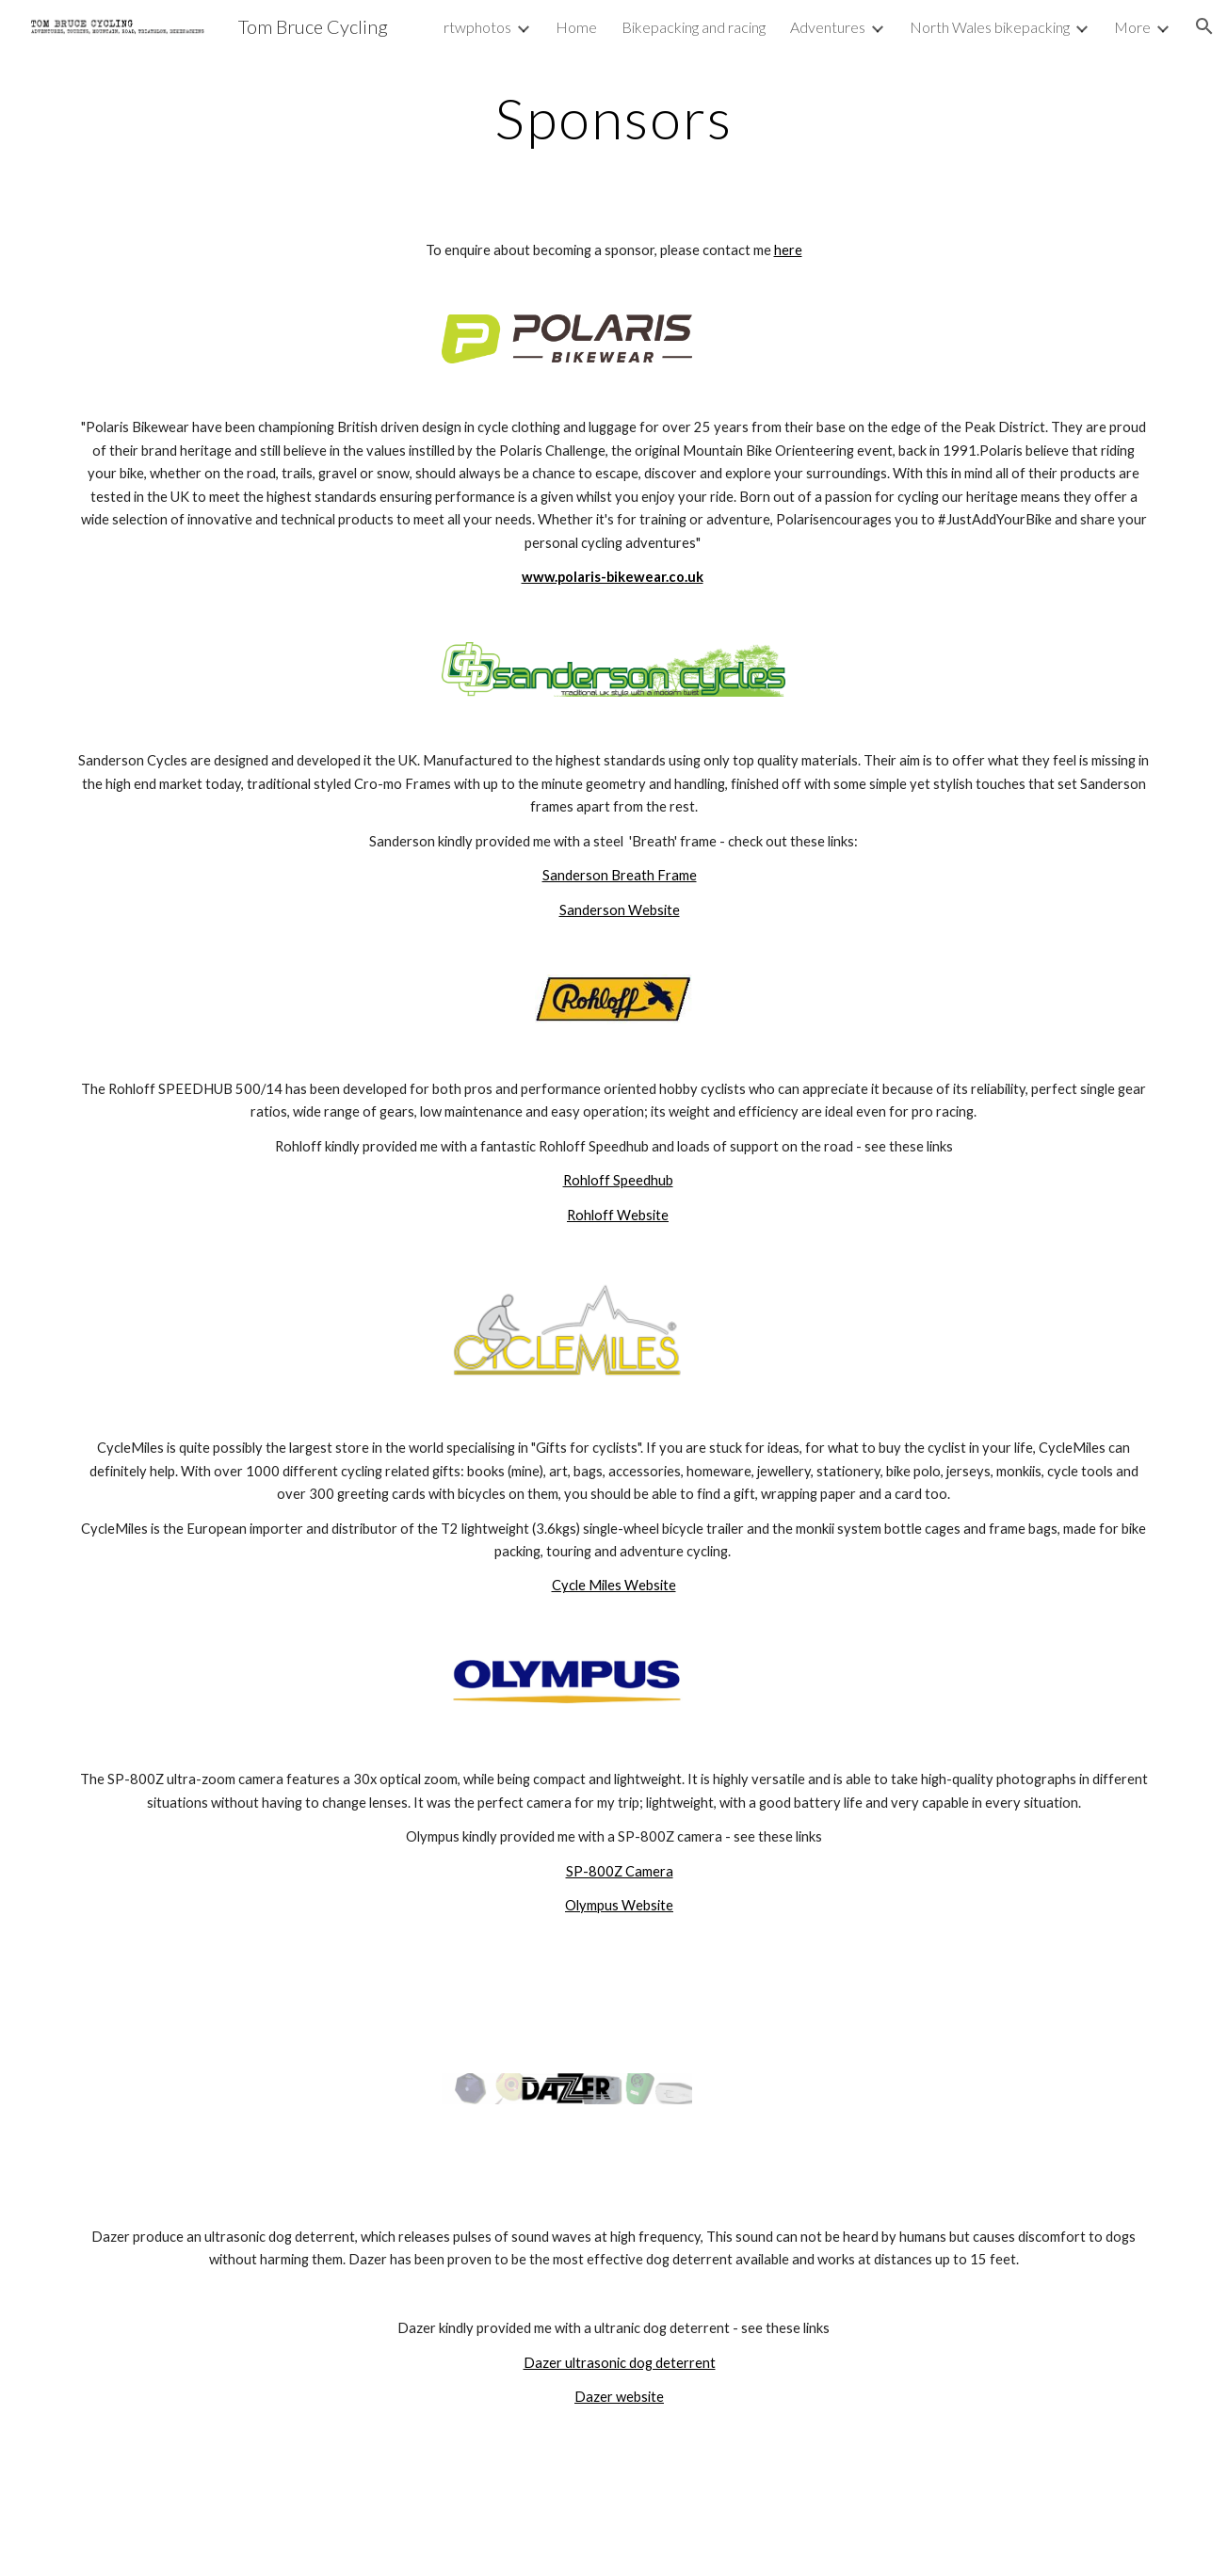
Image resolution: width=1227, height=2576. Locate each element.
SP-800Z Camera (619, 1871)
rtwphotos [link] (477, 27)
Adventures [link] (827, 27)
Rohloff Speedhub (618, 1180)
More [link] (1132, 27)
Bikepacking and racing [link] (694, 27)
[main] (613, 117)
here (788, 250)
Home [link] (576, 27)
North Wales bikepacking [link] (990, 27)
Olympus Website (619, 1905)
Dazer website (619, 2397)
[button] (1204, 26)
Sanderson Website (619, 910)
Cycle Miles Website (614, 1585)
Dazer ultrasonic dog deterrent (620, 2363)
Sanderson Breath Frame (619, 875)
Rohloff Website (618, 1215)
